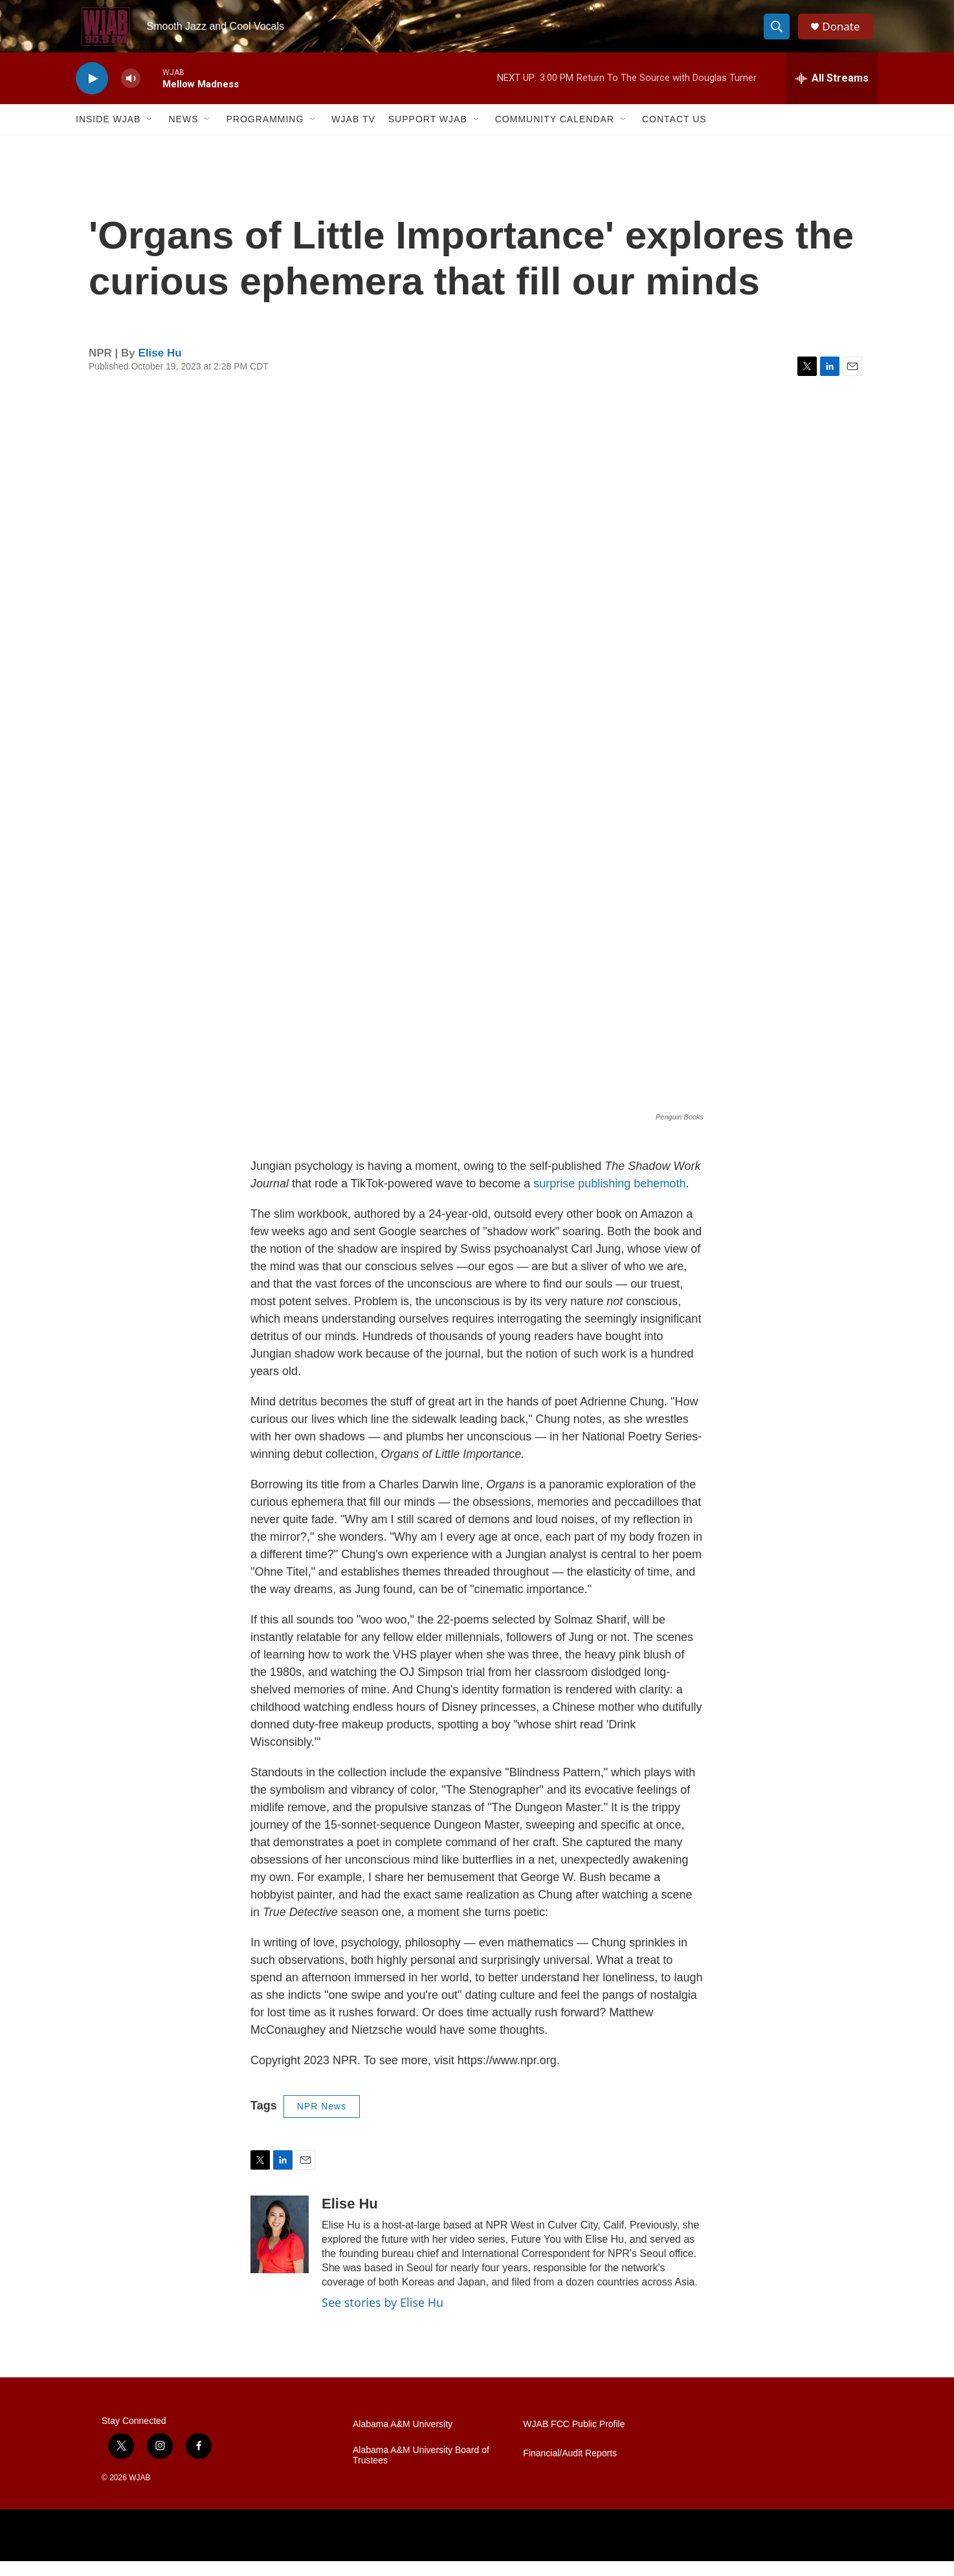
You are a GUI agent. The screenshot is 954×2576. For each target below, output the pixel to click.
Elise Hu (160, 368)
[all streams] (832, 94)
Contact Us (674, 134)
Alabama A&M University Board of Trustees (421, 2471)
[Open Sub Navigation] (150, 134)
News (183, 134)
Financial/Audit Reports (570, 2469)
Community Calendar (554, 134)
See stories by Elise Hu (382, 2318)
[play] (92, 94)
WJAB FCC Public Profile (574, 2440)
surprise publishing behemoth (609, 1199)
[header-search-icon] (780, 34)
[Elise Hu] (279, 2250)
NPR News (321, 2122)
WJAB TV (353, 134)
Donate (845, 34)
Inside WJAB (108, 134)
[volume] (131, 94)
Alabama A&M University (402, 2440)
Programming (265, 134)
